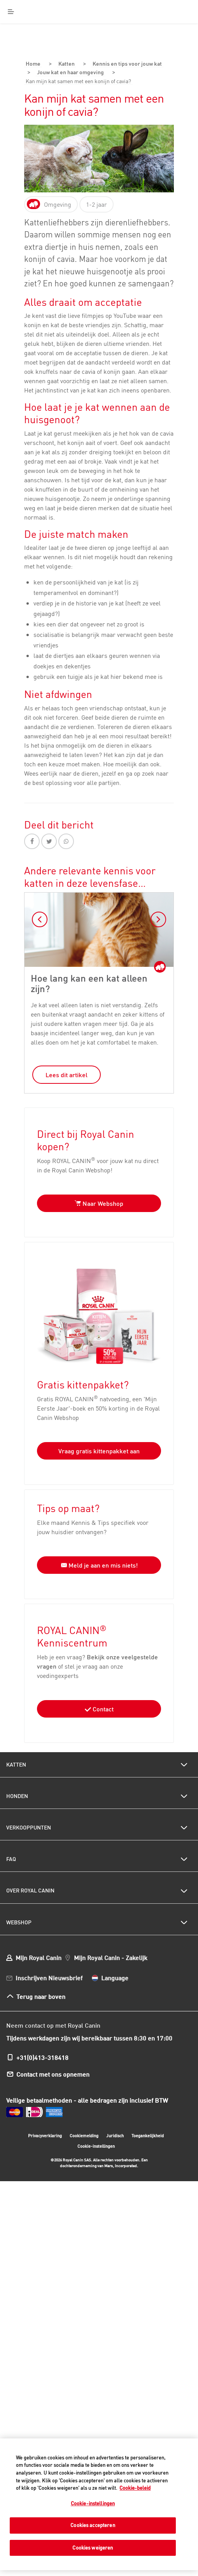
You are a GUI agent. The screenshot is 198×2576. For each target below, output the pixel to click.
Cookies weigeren (92, 2547)
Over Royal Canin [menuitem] (30, 1889)
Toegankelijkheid (147, 2135)
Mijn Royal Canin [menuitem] (38, 1956)
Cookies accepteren (92, 2525)
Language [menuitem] (114, 1976)
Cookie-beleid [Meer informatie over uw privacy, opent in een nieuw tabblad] (135, 2487)
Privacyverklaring (45, 2134)
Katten (63, 64)
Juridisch (115, 2134)
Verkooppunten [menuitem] (28, 1826)
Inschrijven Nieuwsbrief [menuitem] (49, 1976)
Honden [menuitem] (17, 1795)
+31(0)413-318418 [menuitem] (42, 2056)
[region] (99, 2504)
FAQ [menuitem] (11, 1858)
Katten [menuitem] (16, 1763)
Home (32, 64)
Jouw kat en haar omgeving (73, 72)
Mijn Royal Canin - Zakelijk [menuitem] (110, 1956)
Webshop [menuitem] (19, 1921)
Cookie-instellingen (96, 2145)
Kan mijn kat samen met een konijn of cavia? (84, 80)
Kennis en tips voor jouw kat (124, 64)
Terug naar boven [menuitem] (40, 1995)
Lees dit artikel (67, 1073)
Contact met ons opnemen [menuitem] (52, 2072)
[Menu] (11, 12)
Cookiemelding (84, 2134)
